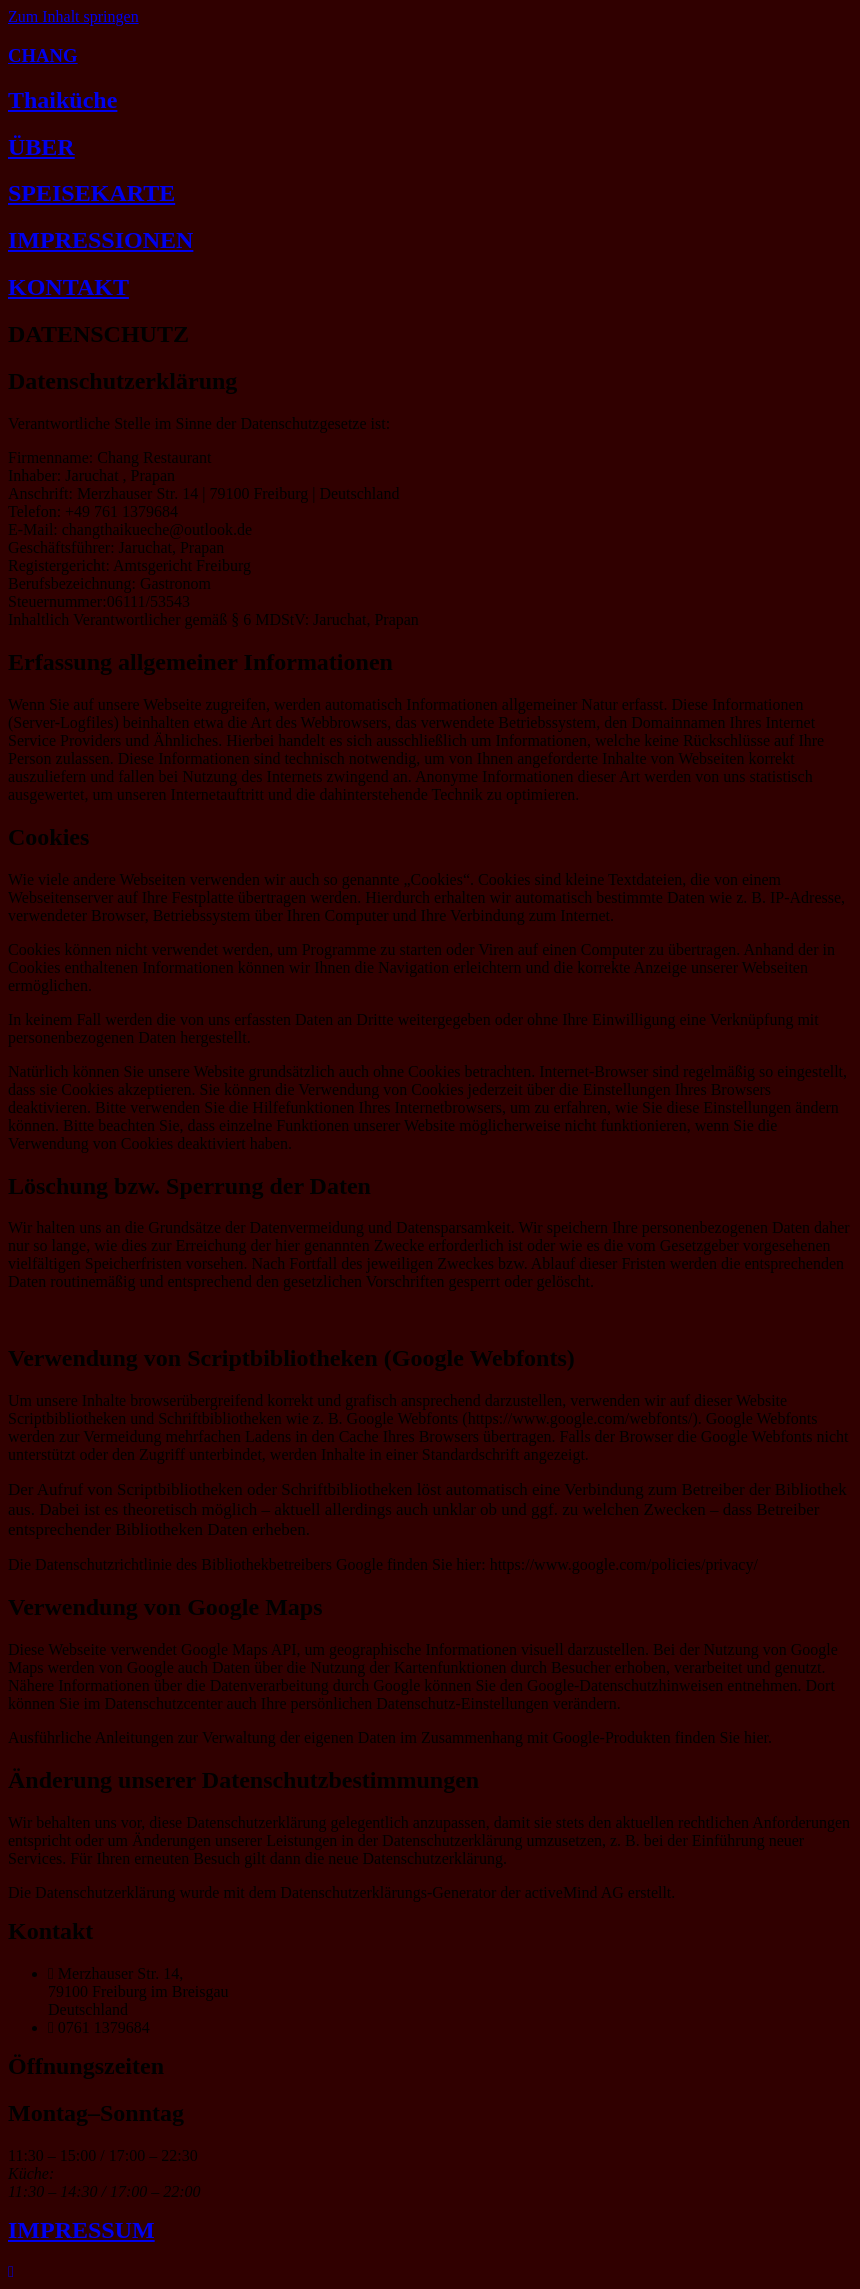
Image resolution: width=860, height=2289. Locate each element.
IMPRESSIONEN (100, 240)
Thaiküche (62, 100)
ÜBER (41, 147)
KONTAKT (68, 287)
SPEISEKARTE (91, 193)
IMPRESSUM (81, 2230)
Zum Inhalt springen (73, 16)
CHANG (43, 55)
